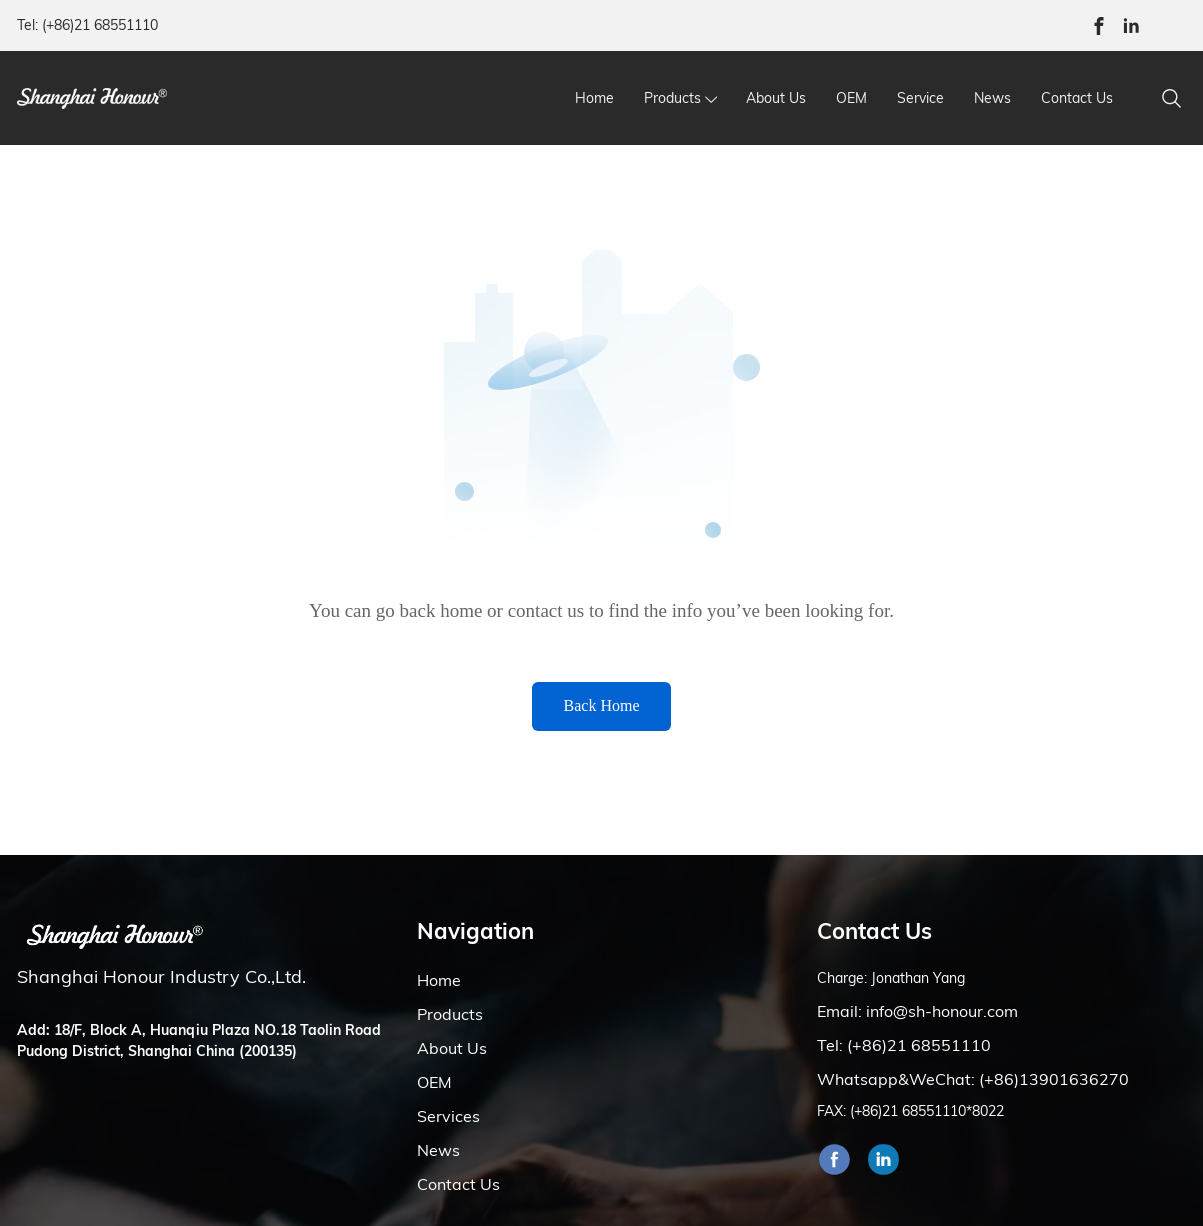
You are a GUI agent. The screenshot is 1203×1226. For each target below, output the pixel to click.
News (992, 98)
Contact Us (1077, 98)
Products (672, 98)
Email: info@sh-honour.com (917, 1011)
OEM (851, 98)
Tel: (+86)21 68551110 (87, 25)
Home (594, 98)
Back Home (602, 705)
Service (920, 98)
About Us (776, 98)
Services (448, 1116)
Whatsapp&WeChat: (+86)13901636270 (973, 1079)
